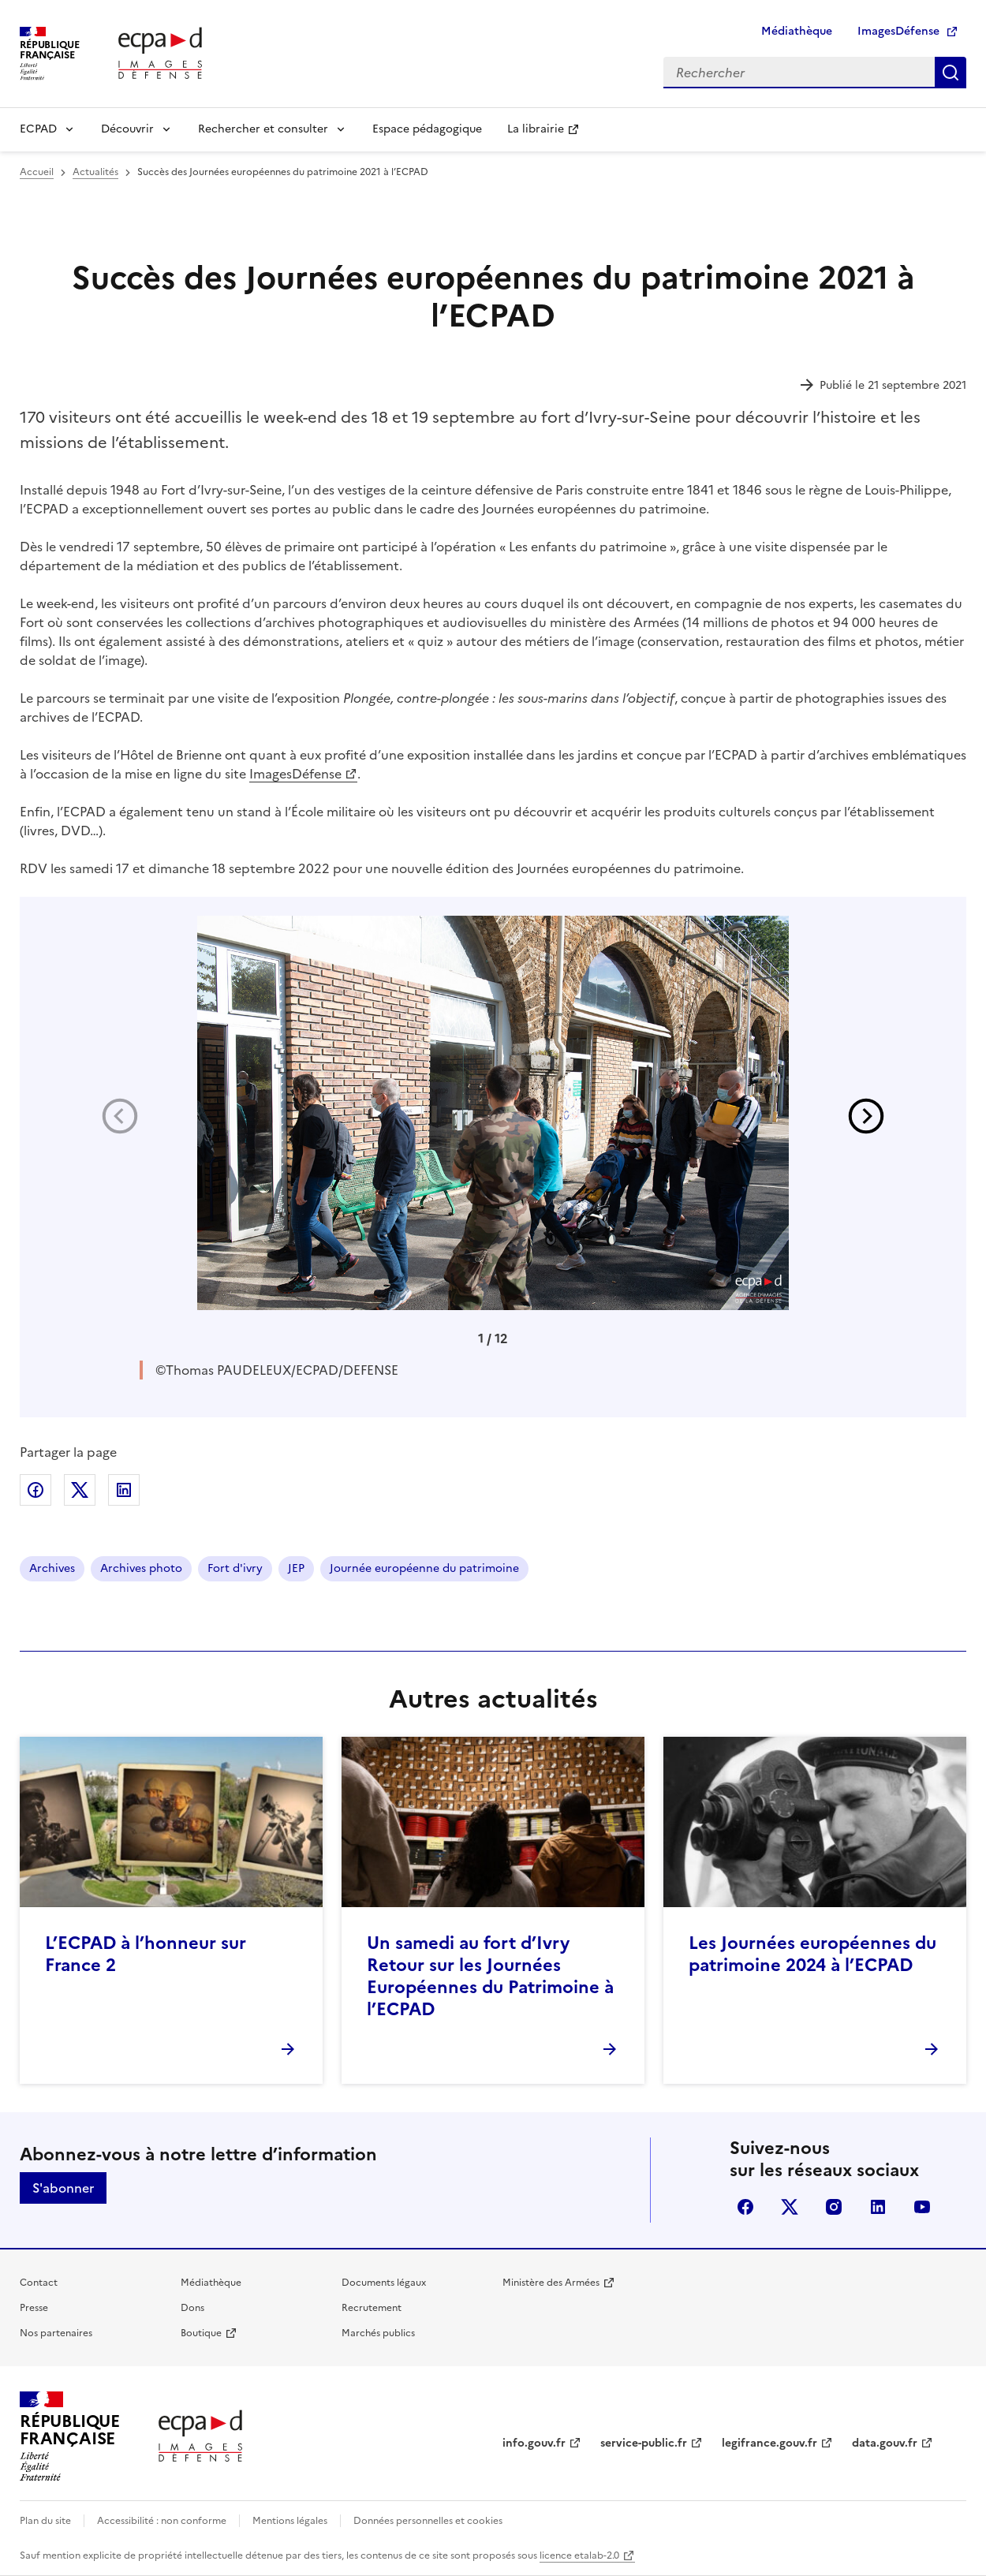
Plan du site (45, 2521)
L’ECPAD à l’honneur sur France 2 (145, 1954)
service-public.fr (643, 2443)
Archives (52, 1568)
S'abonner (63, 2187)
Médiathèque (796, 31)
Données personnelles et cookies (427, 2521)
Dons (192, 2308)
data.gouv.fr (884, 2443)
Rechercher (950, 72)
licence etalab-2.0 (579, 2555)
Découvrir (127, 129)
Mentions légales (289, 2521)
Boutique (201, 2333)
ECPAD (38, 129)
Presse (34, 2308)
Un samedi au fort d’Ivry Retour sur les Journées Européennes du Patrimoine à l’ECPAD (490, 1976)
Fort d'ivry (235, 1568)
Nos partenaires (56, 2333)
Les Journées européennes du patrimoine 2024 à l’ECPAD (812, 1954)
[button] (866, 1116)
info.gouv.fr (534, 2443)
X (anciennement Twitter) (789, 2207)
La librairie (535, 129)
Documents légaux (384, 2282)
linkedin (878, 2207)
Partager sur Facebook (35, 1490)
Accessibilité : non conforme (161, 2521)
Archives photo (141, 1568)
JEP (296, 1568)
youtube (922, 2207)
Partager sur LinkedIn (124, 1490)
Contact (39, 2282)
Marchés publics (378, 2333)
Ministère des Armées (550, 2282)
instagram (834, 2207)
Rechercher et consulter (263, 129)
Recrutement (371, 2308)
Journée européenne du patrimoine (424, 1568)
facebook (745, 2207)
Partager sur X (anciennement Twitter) (79, 1490)
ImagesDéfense (898, 31)
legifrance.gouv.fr (769, 2443)
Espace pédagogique (427, 129)
